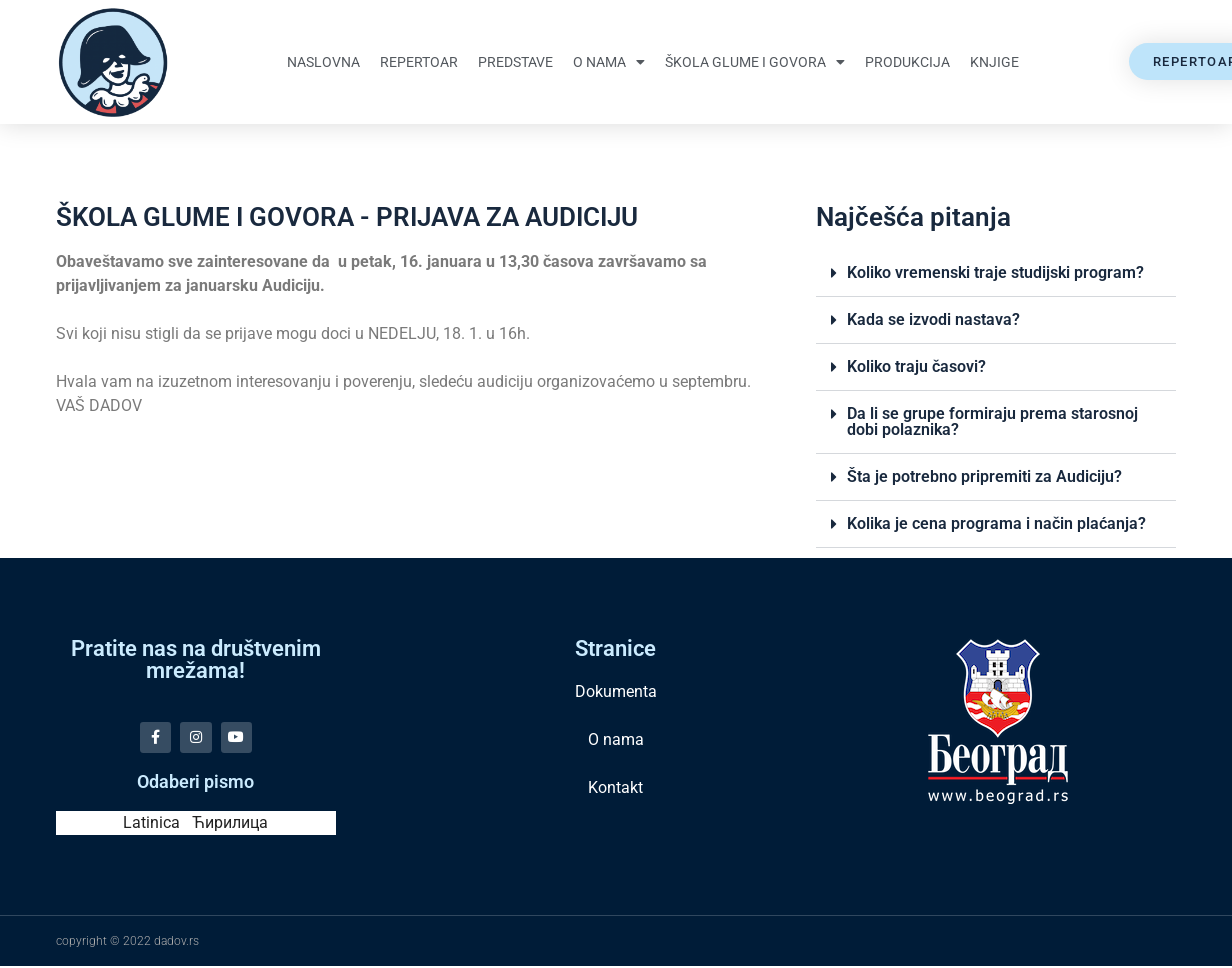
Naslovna (323, 62)
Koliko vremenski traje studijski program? (995, 272)
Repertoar (419, 62)
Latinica (151, 824)
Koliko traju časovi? (916, 366)
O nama (609, 62)
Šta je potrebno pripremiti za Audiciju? (984, 476)
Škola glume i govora (755, 62)
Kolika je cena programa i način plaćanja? (996, 523)
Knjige (994, 62)
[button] (996, 273)
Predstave (515, 62)
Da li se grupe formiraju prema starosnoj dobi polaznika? (992, 421)
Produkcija (907, 62)
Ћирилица (230, 824)
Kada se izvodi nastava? (933, 319)
